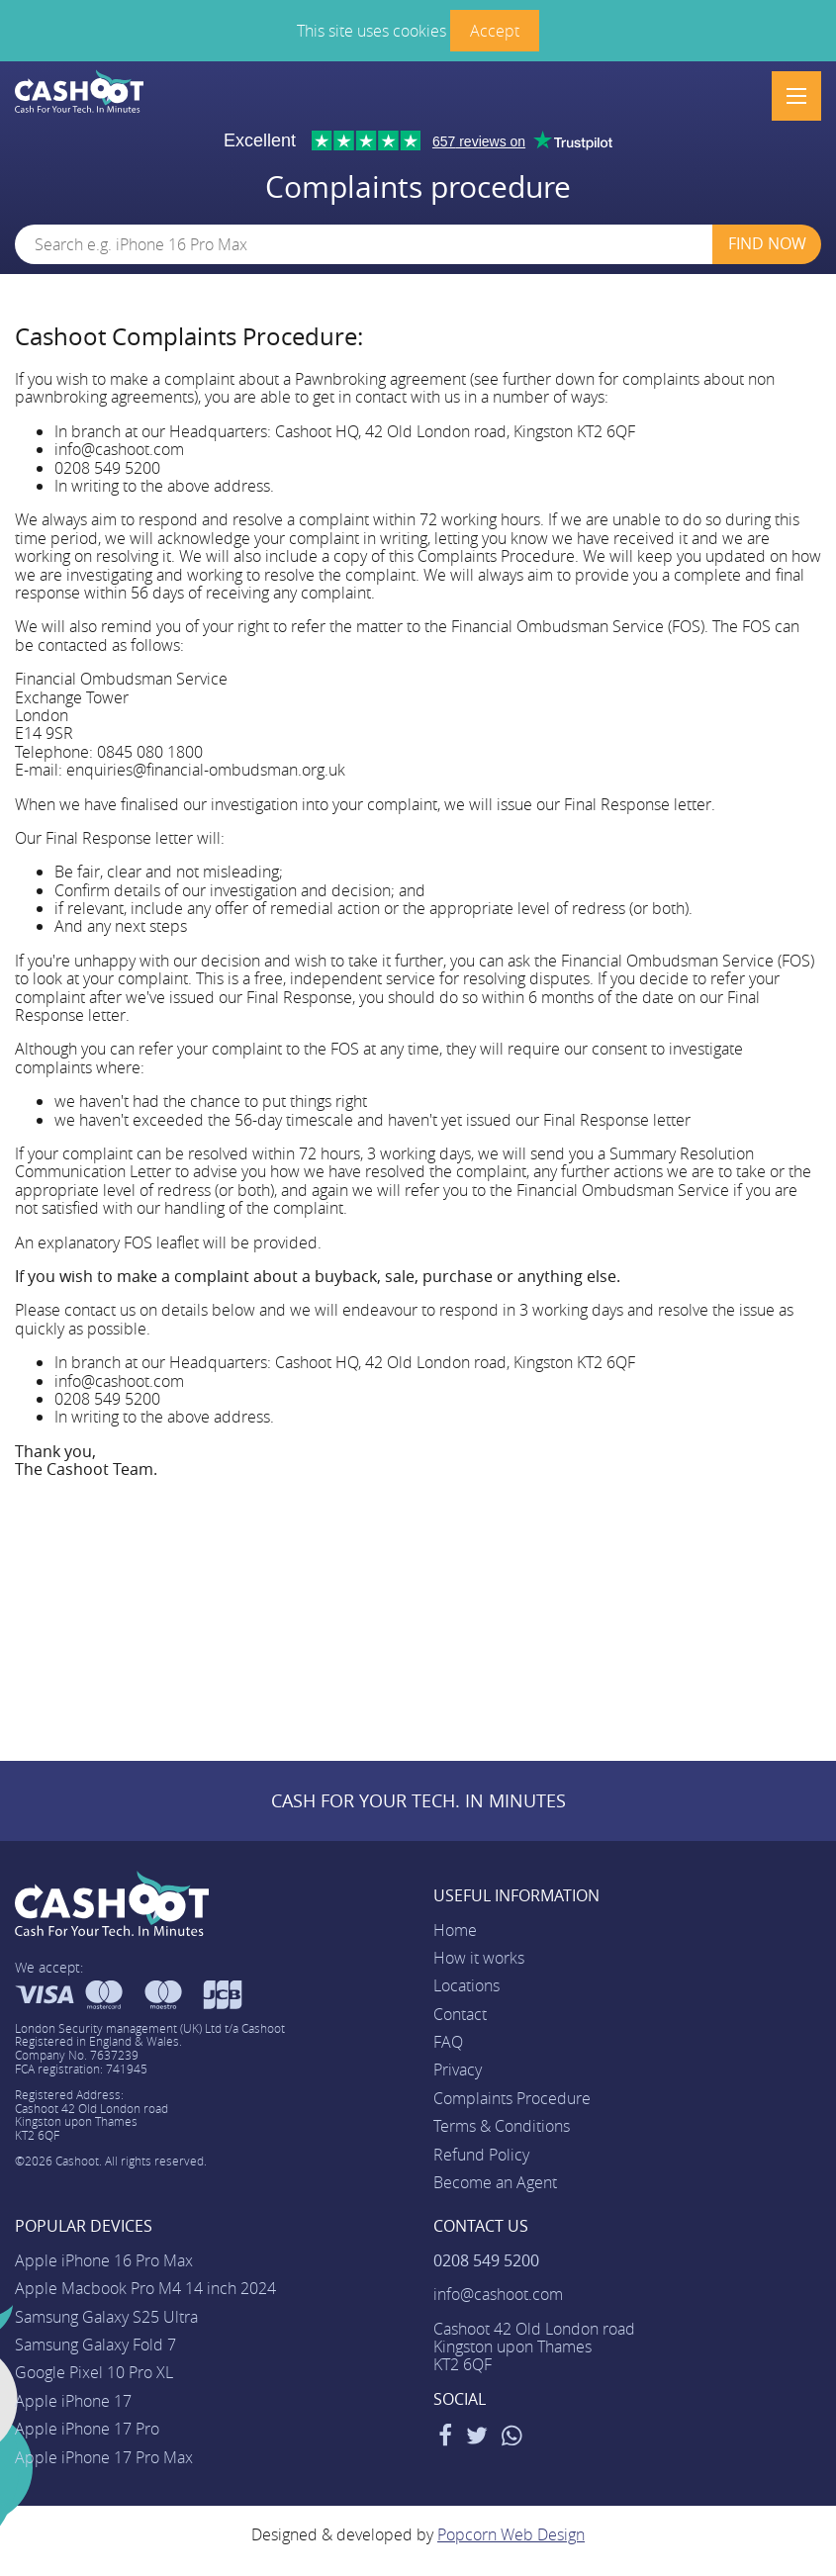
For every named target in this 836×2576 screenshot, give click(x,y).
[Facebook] (445, 2438)
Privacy (457, 2069)
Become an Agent (495, 2182)
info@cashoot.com (498, 2294)
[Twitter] (477, 2438)
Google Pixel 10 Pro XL (94, 2372)
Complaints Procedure (512, 2098)
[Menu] (796, 96)
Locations (466, 1985)
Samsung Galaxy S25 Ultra (106, 2317)
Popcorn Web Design (511, 2534)
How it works (478, 1958)
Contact (460, 2014)
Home (455, 1930)
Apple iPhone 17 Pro (87, 2428)
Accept (494, 31)
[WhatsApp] (512, 2438)
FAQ (448, 2042)
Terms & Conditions (501, 2126)
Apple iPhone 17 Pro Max (104, 2457)
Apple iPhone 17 (73, 2401)
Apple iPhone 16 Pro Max (104, 2260)
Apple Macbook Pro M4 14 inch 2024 (145, 2288)
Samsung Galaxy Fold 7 (95, 2344)
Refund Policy (481, 2154)
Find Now (767, 243)
